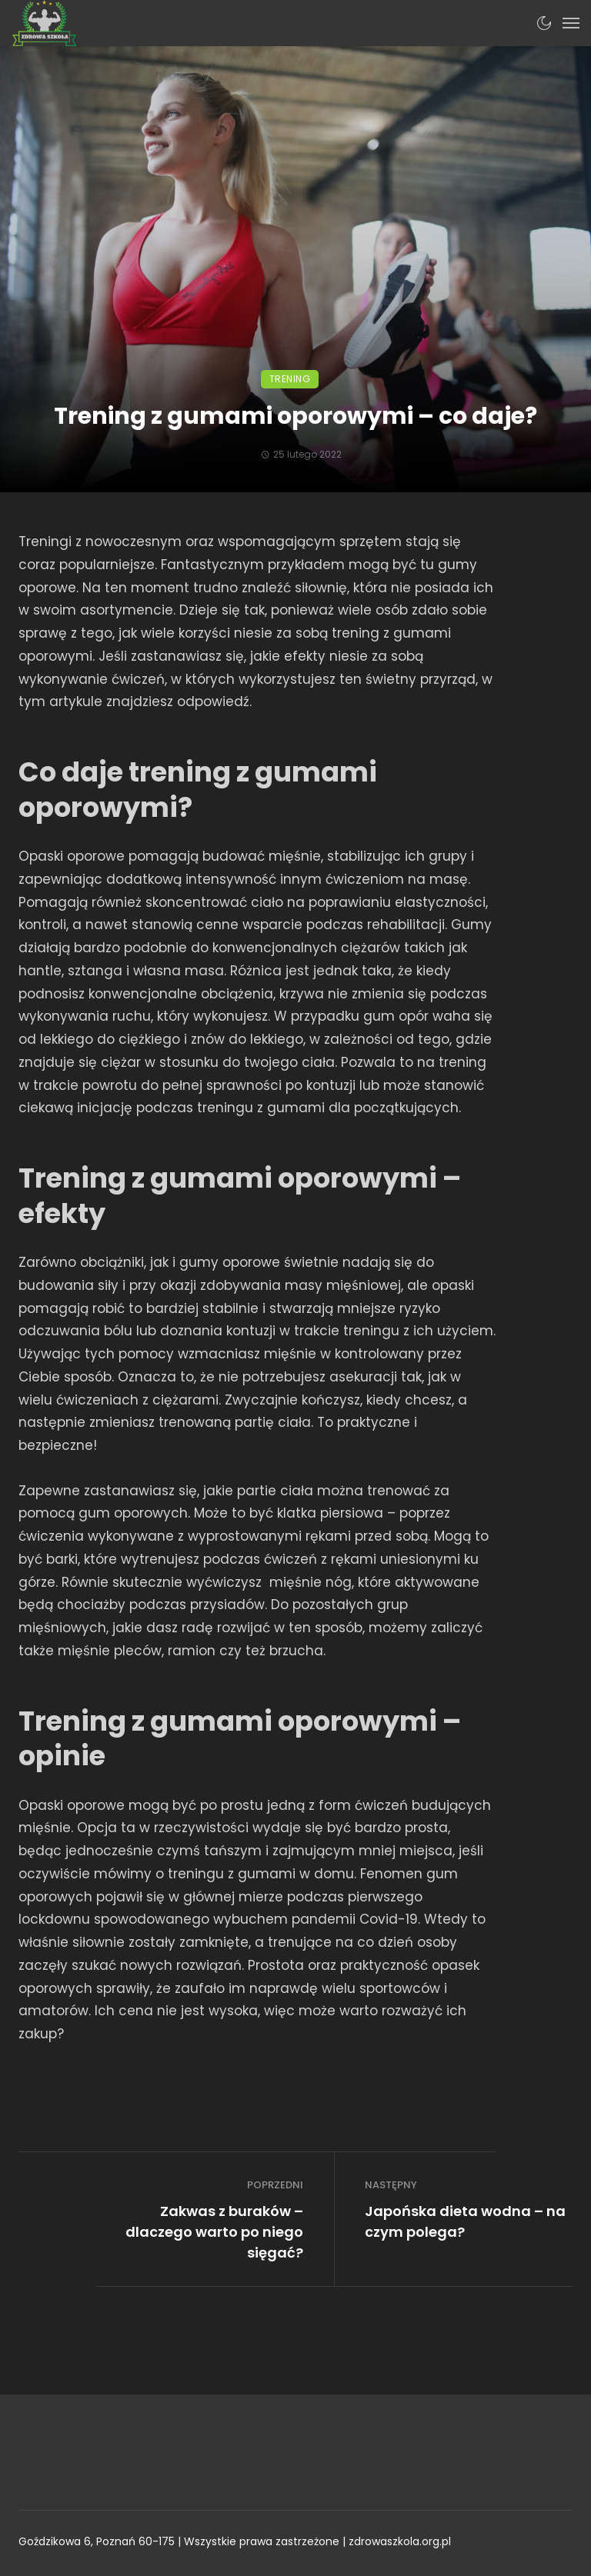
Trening (290, 378)
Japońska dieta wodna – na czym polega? (465, 2221)
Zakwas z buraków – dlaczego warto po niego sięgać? (214, 2231)
